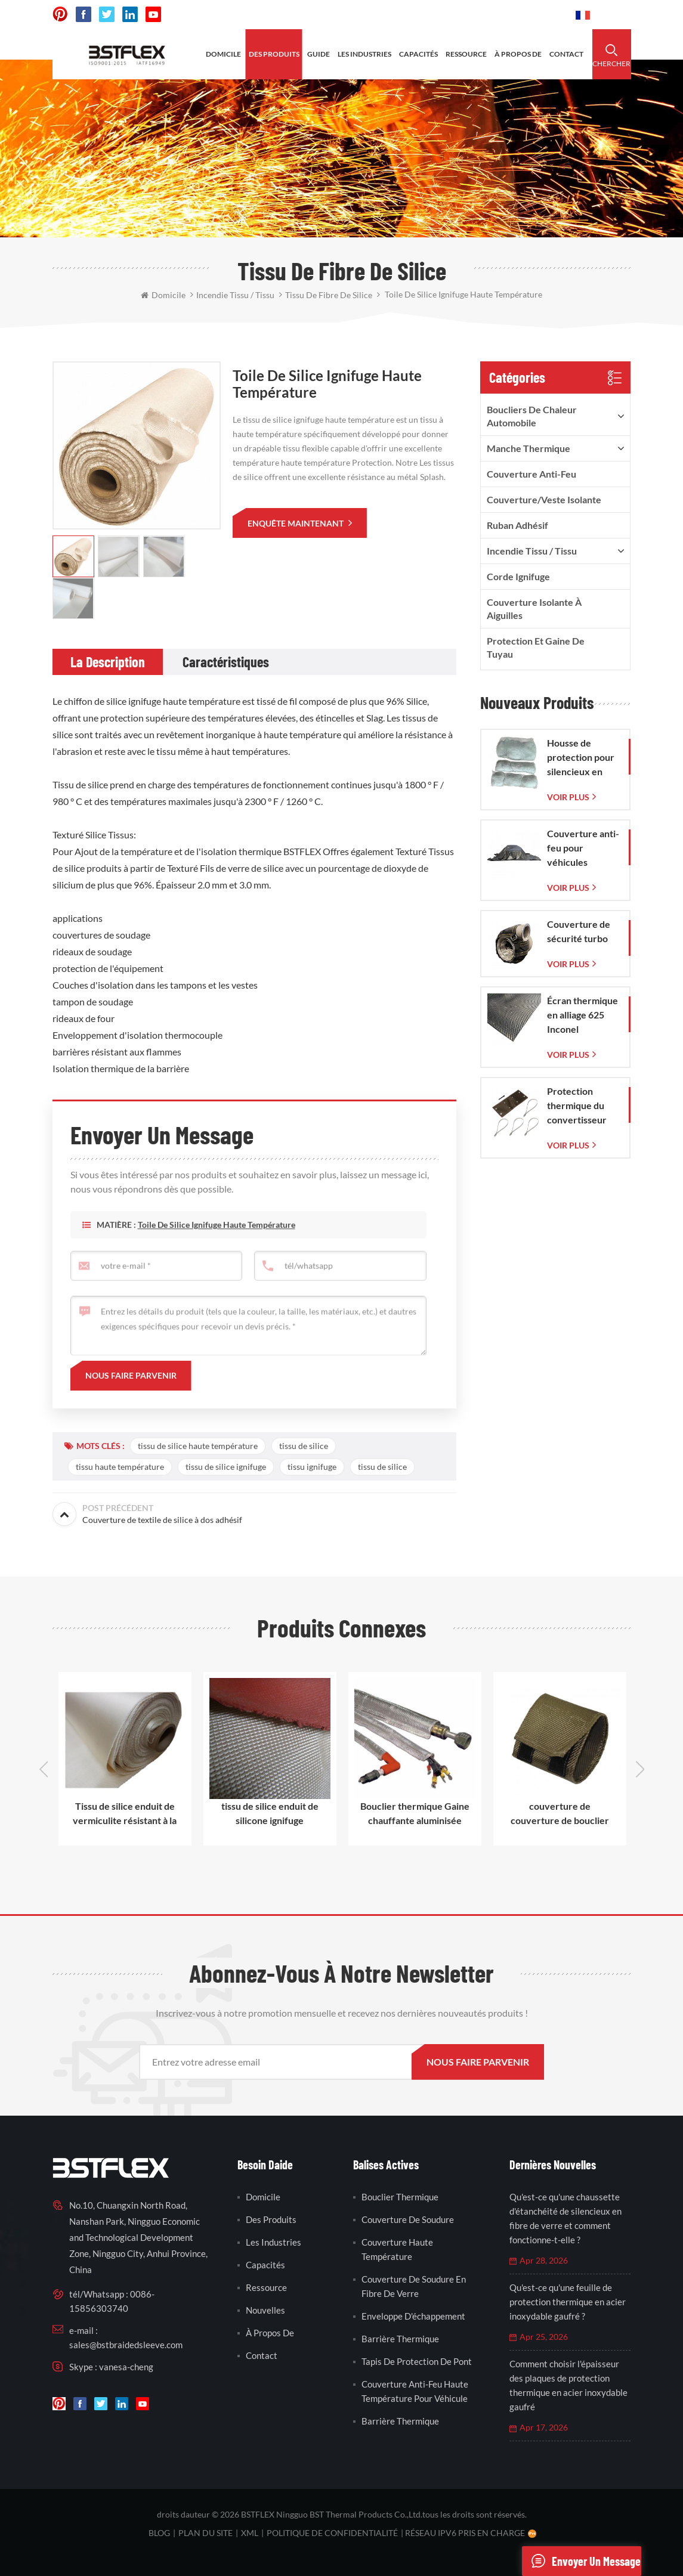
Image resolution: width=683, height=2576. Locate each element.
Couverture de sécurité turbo (578, 931)
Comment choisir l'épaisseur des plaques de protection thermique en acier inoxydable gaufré (568, 2385)
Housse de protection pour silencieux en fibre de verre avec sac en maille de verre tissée (580, 758)
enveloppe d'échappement (413, 2316)
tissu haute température (120, 1467)
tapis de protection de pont (416, 2361)
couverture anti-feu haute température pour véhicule (414, 2391)
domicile (223, 53)
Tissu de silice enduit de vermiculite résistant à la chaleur (125, 1814)
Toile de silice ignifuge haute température (216, 1244)
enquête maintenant (296, 523)
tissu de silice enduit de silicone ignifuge (270, 1813)
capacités (418, 53)
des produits (274, 53)
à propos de (518, 53)
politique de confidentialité (332, 2533)
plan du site (205, 2533)
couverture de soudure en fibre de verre (413, 2286)
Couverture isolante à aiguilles (534, 608)
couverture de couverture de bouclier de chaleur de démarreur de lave (560, 1814)
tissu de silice (303, 1446)
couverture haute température (397, 2249)
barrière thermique (400, 2338)
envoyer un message (581, 2561)
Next (640, 1769)
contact (566, 53)
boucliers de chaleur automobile (532, 416)
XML (249, 2533)
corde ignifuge (518, 576)
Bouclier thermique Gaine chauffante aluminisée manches (414, 1814)
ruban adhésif (517, 525)
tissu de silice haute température (198, 1446)
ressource (466, 53)
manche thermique (528, 448)
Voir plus (568, 797)
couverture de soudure (407, 2219)
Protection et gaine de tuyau (536, 647)
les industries (364, 53)
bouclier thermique (399, 2196)
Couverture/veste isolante (544, 499)
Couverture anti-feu (531, 473)
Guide (318, 53)
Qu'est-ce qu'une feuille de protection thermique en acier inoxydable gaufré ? (567, 2301)
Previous (43, 1769)
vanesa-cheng (126, 2366)
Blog (159, 2533)
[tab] (107, 662)
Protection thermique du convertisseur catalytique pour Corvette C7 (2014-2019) (582, 1106)
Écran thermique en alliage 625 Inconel (582, 1015)
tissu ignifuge (312, 1467)
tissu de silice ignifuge (226, 1467)
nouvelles (265, 2310)
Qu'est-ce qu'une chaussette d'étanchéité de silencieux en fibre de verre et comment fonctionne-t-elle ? (565, 2218)
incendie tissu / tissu (532, 550)
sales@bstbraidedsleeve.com (126, 2344)
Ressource (266, 2287)
